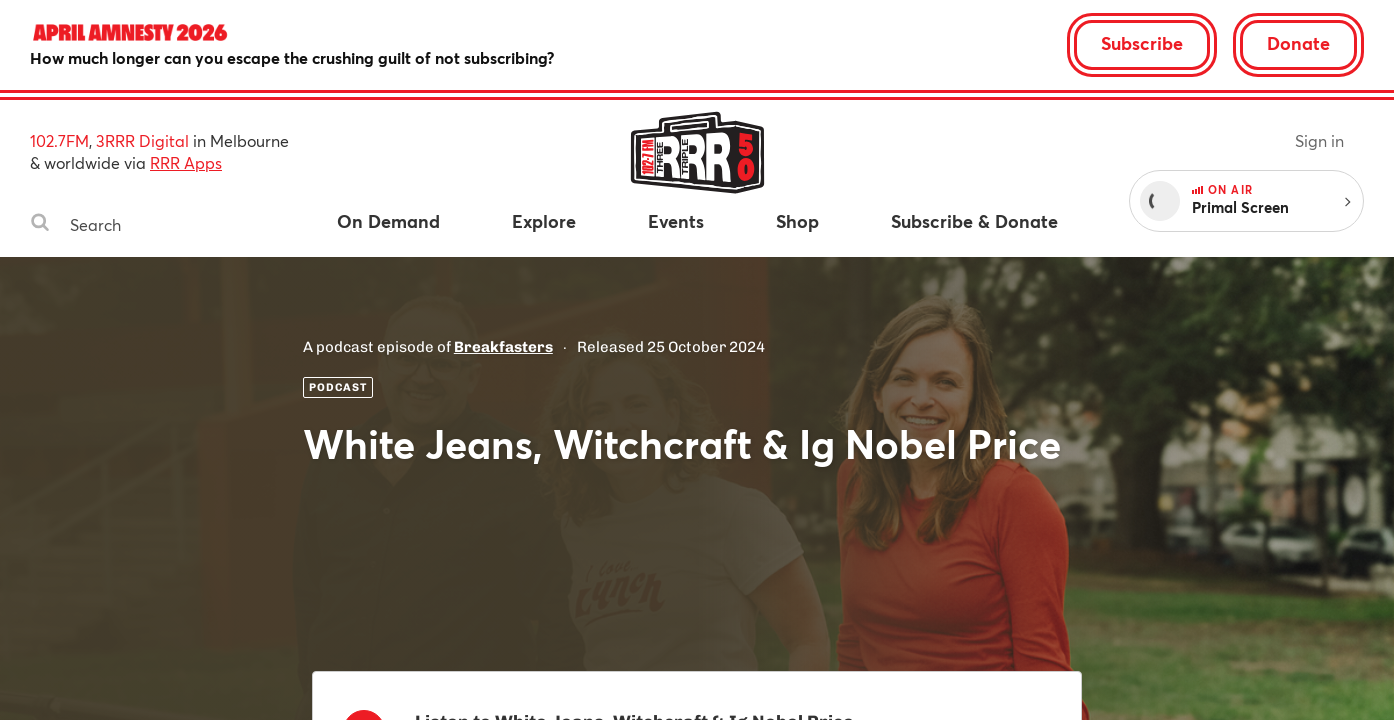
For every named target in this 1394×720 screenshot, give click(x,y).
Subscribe (1142, 43)
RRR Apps (186, 162)
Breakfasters (503, 347)
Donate (1298, 43)
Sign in (1319, 140)
